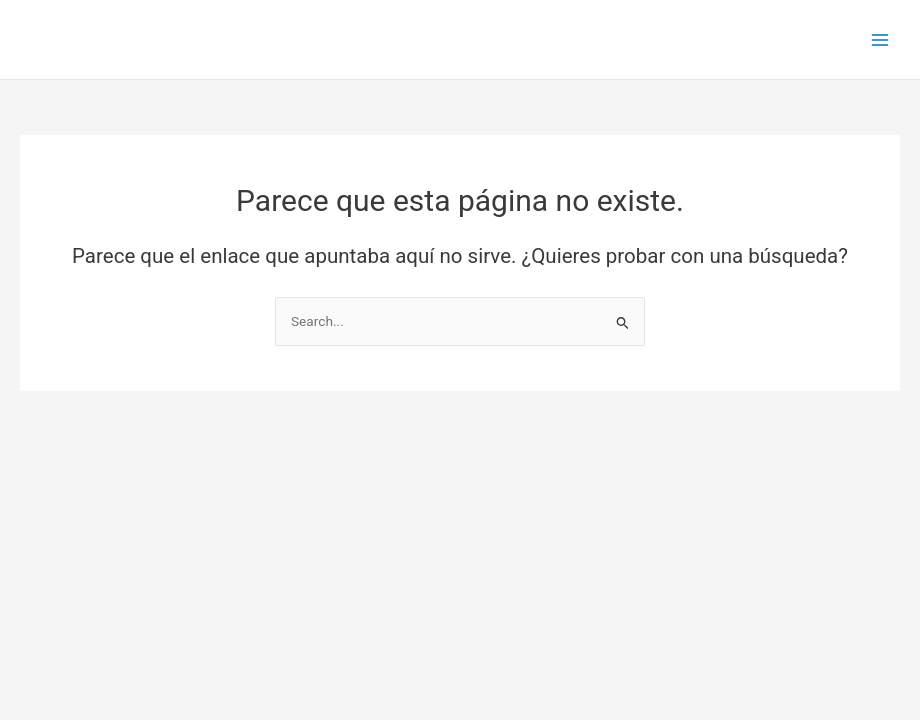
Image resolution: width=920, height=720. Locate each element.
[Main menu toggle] (880, 39)
